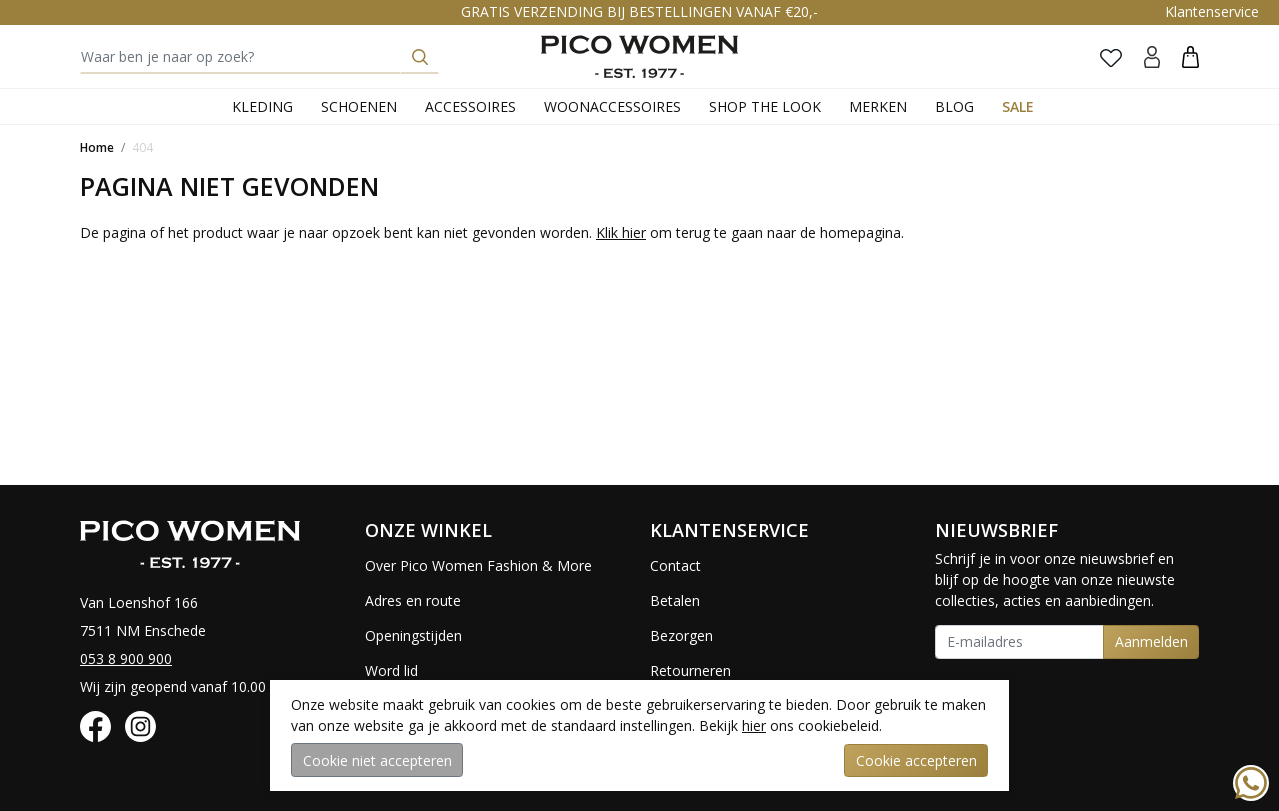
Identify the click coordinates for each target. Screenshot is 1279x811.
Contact (675, 565)
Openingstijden (413, 635)
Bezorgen (681, 635)
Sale (1018, 106)
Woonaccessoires (612, 106)
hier (754, 726)
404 (142, 147)
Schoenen (359, 106)
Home (97, 147)
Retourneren (690, 670)
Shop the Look (765, 106)
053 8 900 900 (126, 658)
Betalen (675, 600)
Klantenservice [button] (1212, 11)
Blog (954, 106)
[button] (1190, 56)
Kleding (262, 106)
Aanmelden (1151, 641)
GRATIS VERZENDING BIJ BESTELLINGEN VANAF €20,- (639, 11)
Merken (878, 106)
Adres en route (413, 600)
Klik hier (621, 232)
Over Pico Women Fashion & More (478, 565)
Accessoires (470, 106)
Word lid (391, 670)
